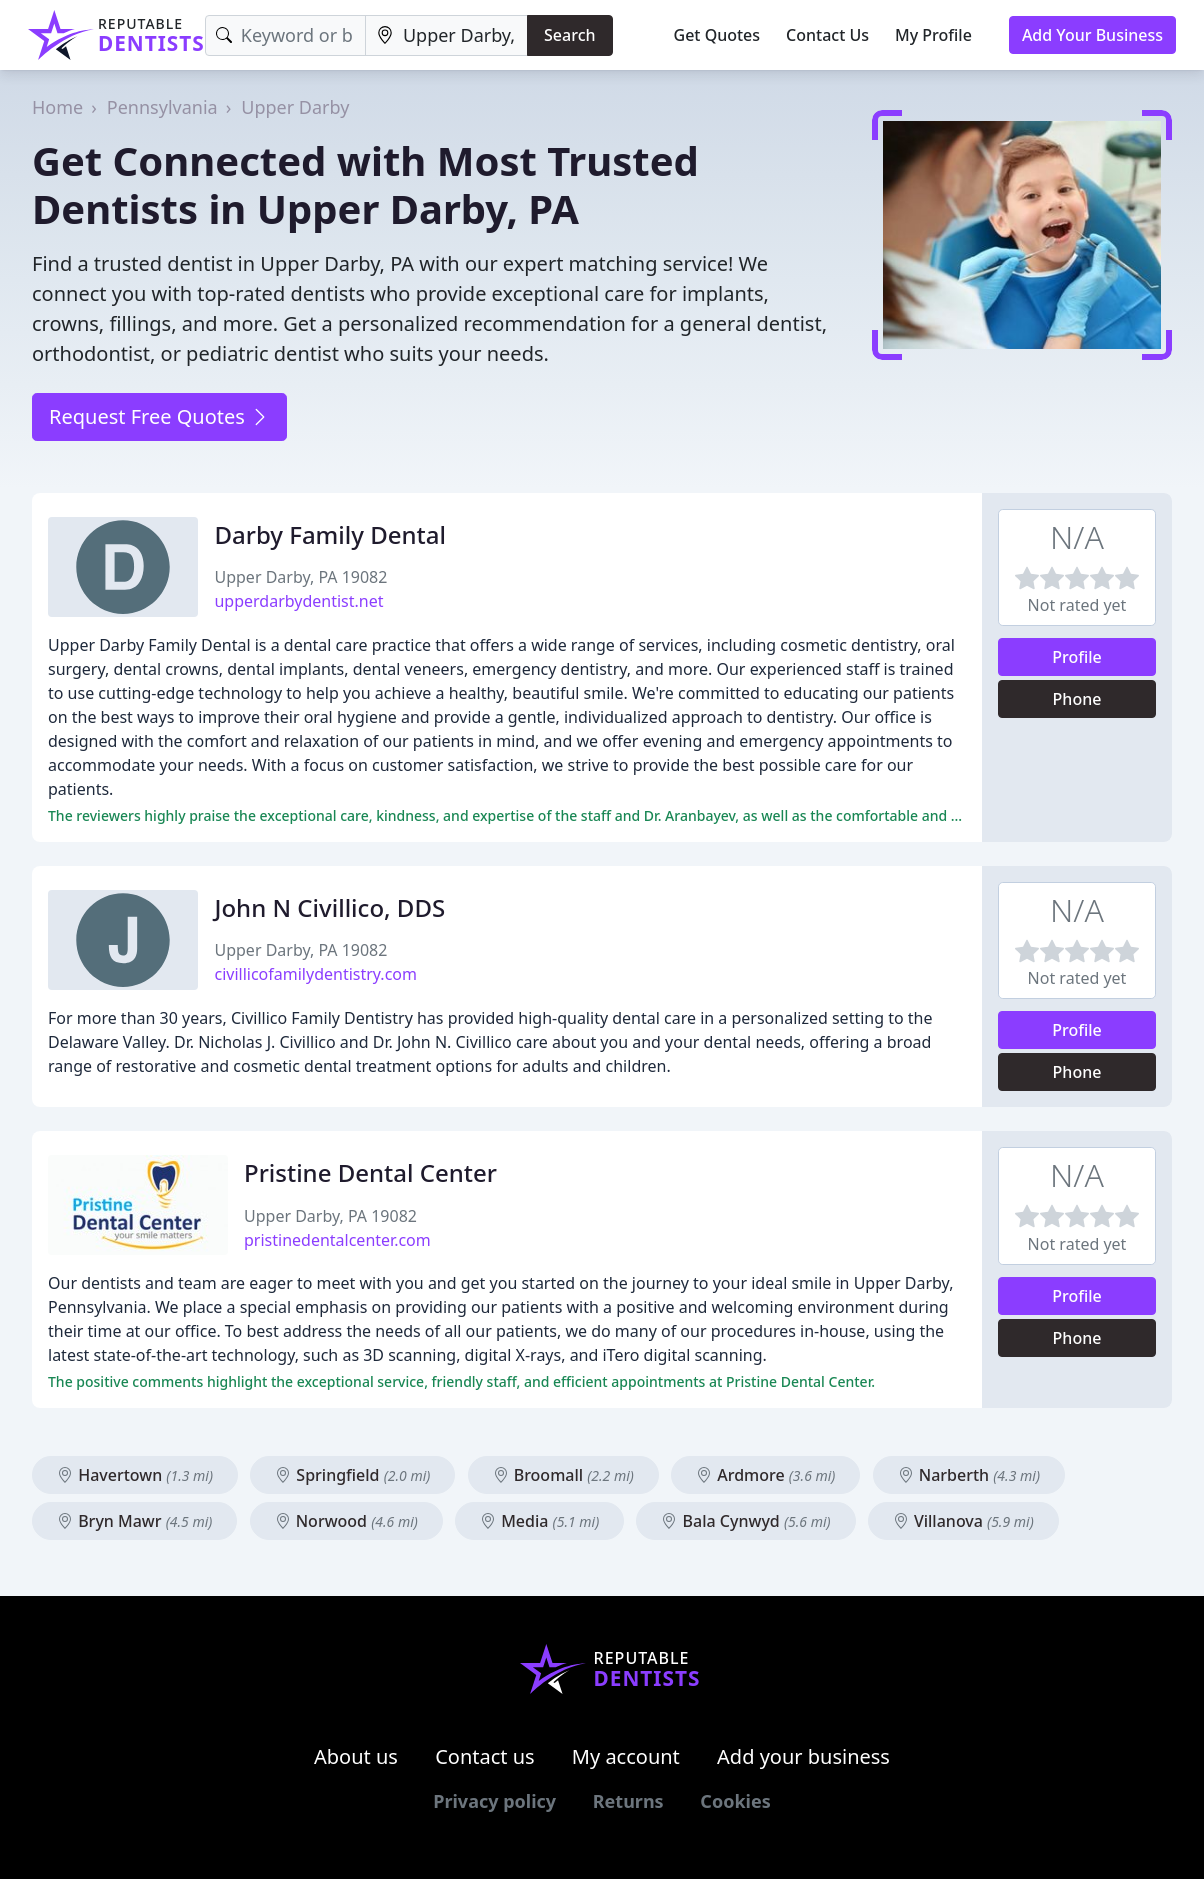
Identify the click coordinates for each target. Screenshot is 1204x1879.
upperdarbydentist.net (298, 601)
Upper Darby (295, 107)
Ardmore (765, 1475)
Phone (1077, 699)
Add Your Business (1092, 35)
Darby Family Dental (330, 534)
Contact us (485, 1756)
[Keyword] (285, 35)
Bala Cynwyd (745, 1521)
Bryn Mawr (134, 1521)
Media (539, 1521)
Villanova (963, 1521)
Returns (628, 1801)
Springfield (352, 1475)
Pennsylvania (162, 107)
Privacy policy (494, 1801)
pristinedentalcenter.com (337, 1240)
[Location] (446, 35)
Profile (1077, 657)
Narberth (969, 1475)
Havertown (135, 1475)
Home (57, 107)
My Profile (933, 35)
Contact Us (827, 35)
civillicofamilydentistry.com (315, 974)
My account (626, 1756)
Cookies (735, 1801)
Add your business (803, 1756)
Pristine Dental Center (370, 1172)
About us (356, 1756)
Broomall (563, 1475)
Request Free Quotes (159, 416)
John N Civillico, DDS (329, 907)
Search (569, 35)
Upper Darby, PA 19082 (300, 577)
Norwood (346, 1521)
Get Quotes (717, 35)
